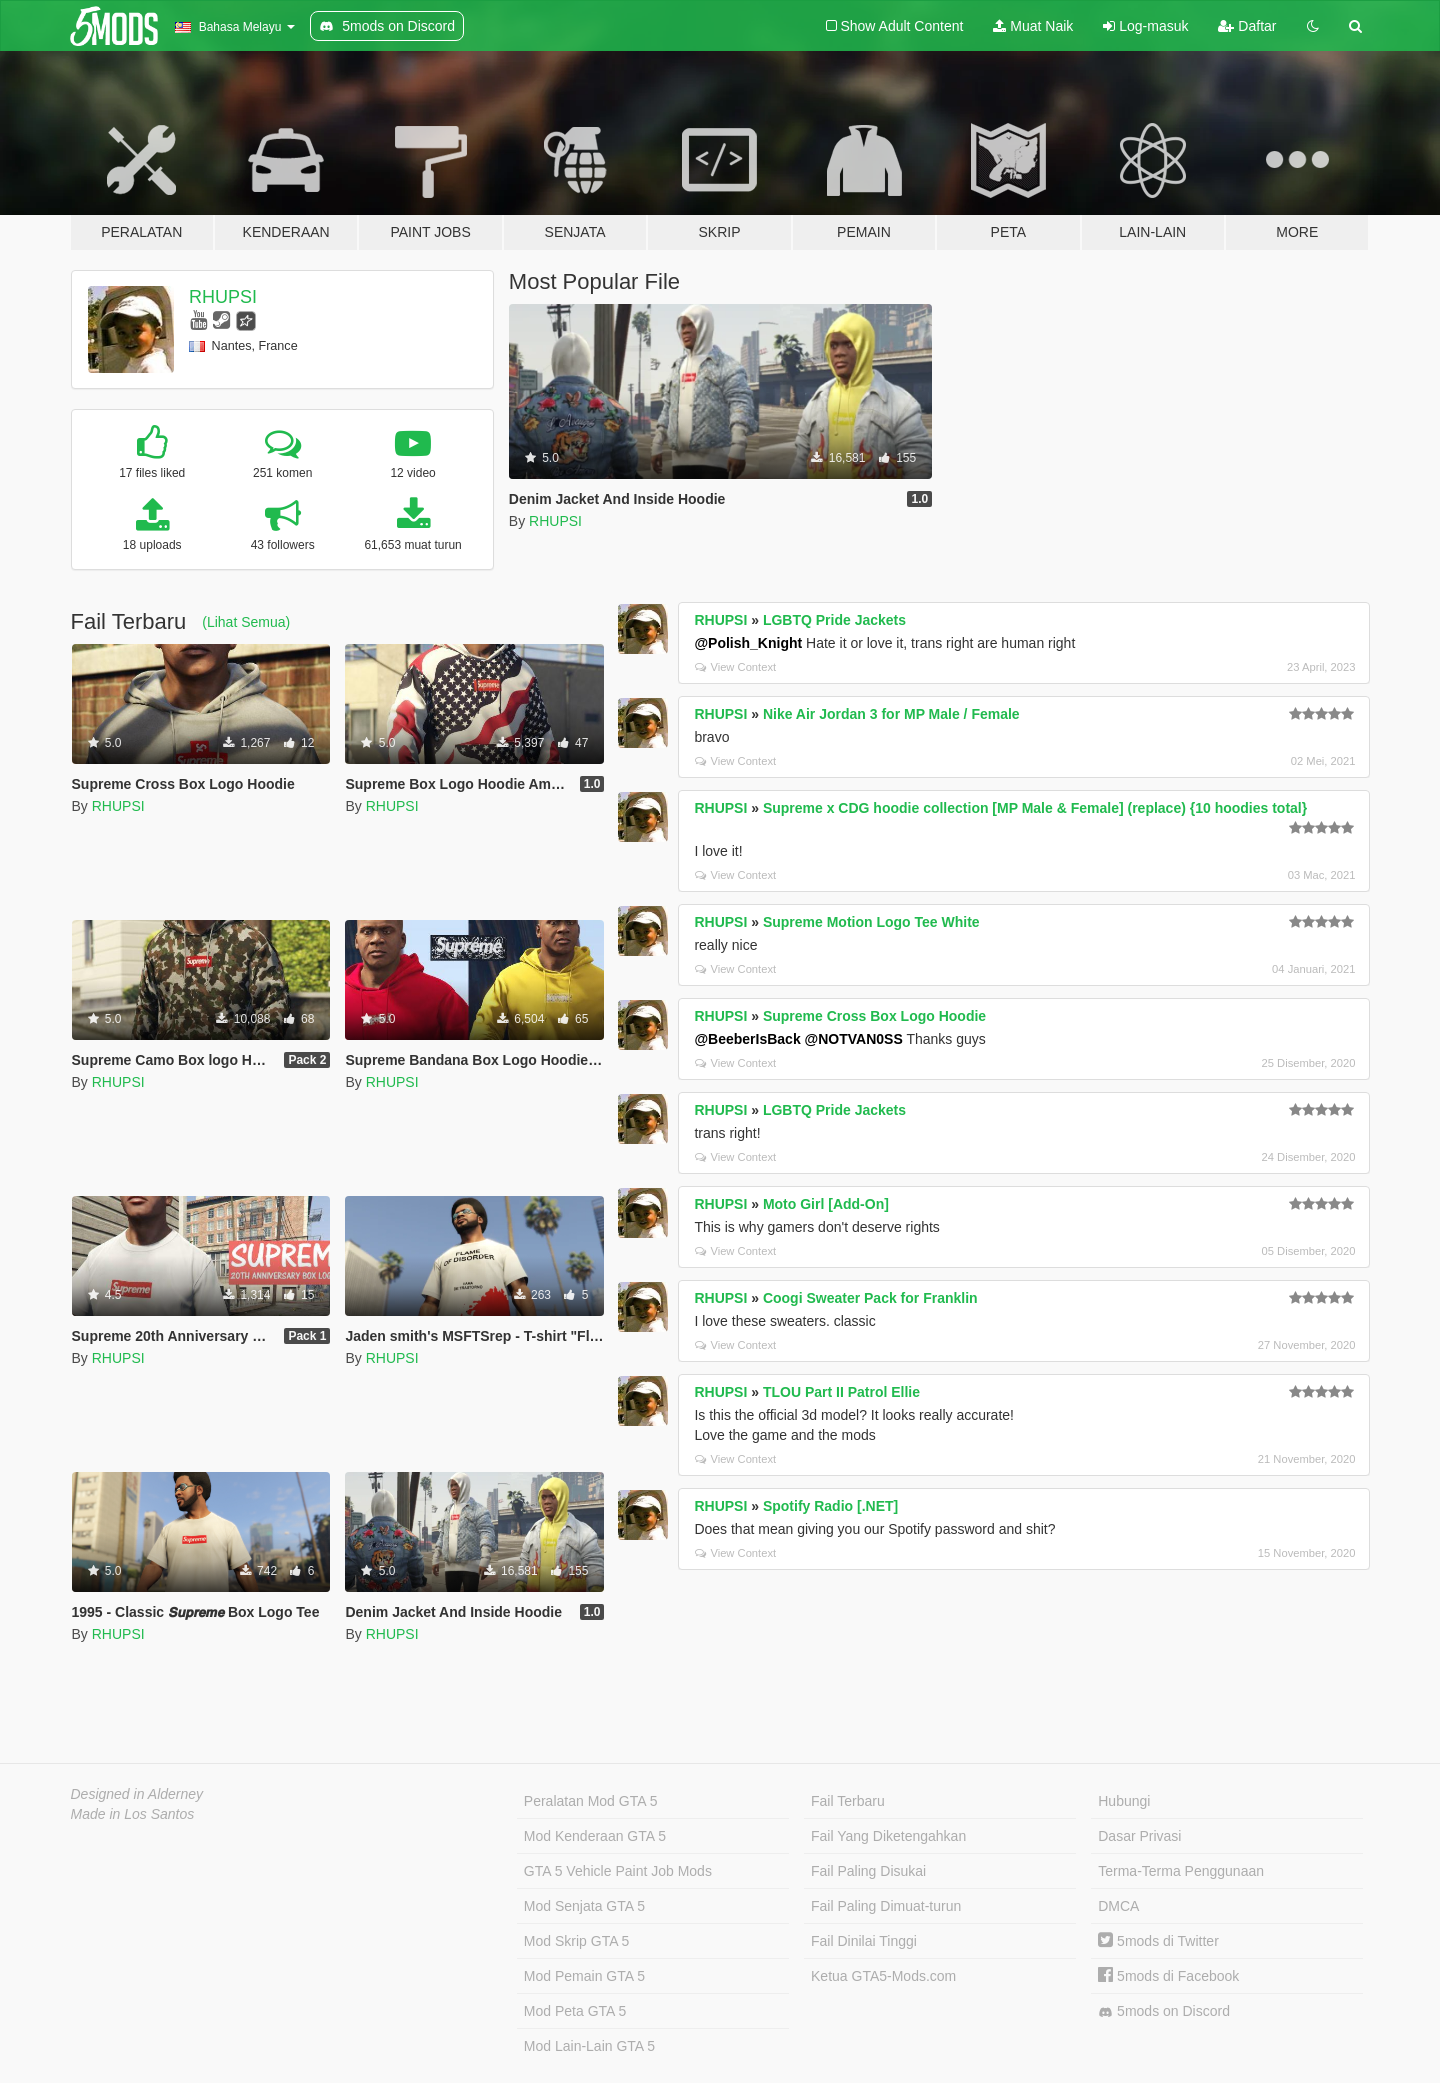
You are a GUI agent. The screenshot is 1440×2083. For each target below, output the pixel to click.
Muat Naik (1033, 26)
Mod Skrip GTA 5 (577, 1941)
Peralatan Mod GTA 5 (591, 1801)
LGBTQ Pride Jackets (834, 620)
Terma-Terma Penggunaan (1181, 1871)
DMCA (1118, 1906)
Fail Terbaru (848, 1801)
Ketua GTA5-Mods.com (883, 1976)
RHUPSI (223, 297)
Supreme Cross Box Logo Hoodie (874, 1016)
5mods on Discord (1164, 2011)
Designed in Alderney (137, 1794)
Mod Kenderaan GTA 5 (595, 1836)
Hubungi (1124, 1801)
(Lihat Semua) (246, 622)
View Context (735, 667)
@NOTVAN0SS (854, 1039)
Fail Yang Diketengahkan (888, 1836)
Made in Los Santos (133, 1814)
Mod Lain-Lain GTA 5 (589, 2046)
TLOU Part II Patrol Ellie (841, 1392)
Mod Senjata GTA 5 (584, 1906)
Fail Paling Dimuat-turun (886, 1906)
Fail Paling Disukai (868, 1871)
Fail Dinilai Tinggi (864, 1941)
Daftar (1247, 26)
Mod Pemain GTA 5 (584, 1976)
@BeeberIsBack (747, 1039)
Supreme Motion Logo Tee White (871, 922)
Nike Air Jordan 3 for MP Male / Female (891, 714)
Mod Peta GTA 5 (575, 2011)
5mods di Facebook (1168, 1976)
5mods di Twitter (1158, 1941)
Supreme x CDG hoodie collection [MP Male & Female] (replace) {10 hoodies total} (1035, 808)
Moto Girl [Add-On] (826, 1204)
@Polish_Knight (748, 643)
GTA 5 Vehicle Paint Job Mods (618, 1871)
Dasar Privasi (1139, 1836)
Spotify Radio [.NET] (830, 1506)
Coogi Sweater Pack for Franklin (870, 1298)
